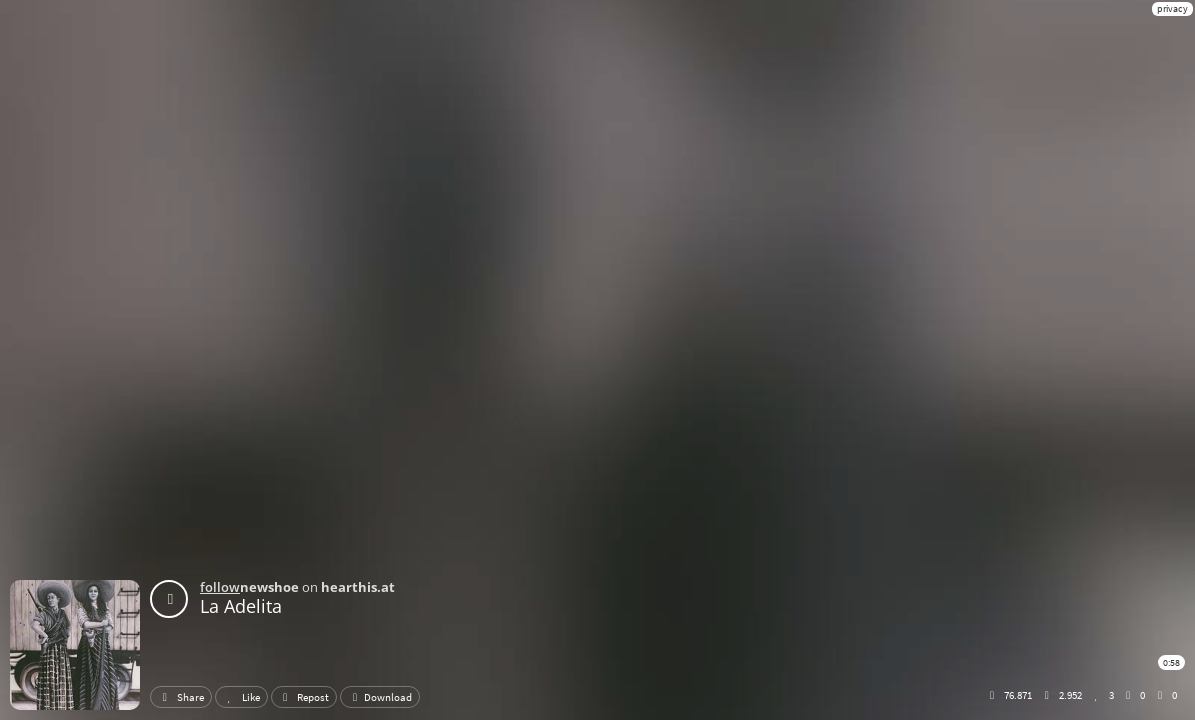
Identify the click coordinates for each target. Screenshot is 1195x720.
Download (380, 697)
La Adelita (241, 606)
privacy (1172, 8)
